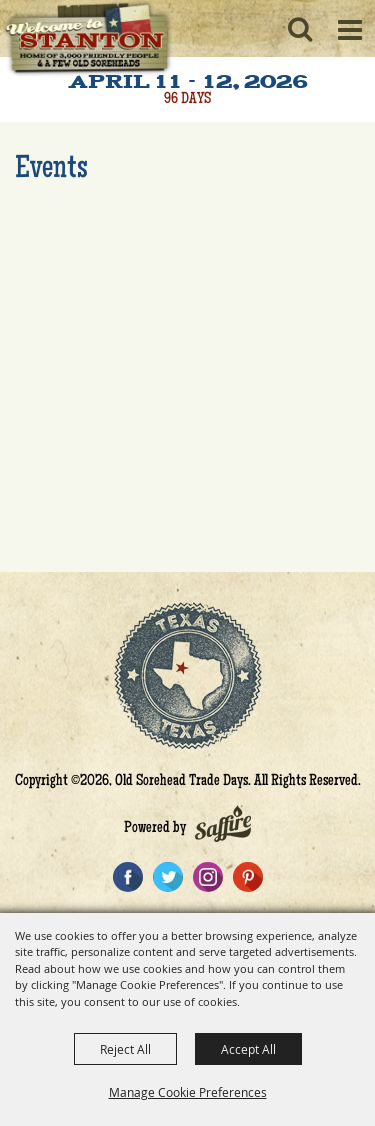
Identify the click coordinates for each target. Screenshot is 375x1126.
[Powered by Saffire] (223, 829)
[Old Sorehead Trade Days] (87, 40)
